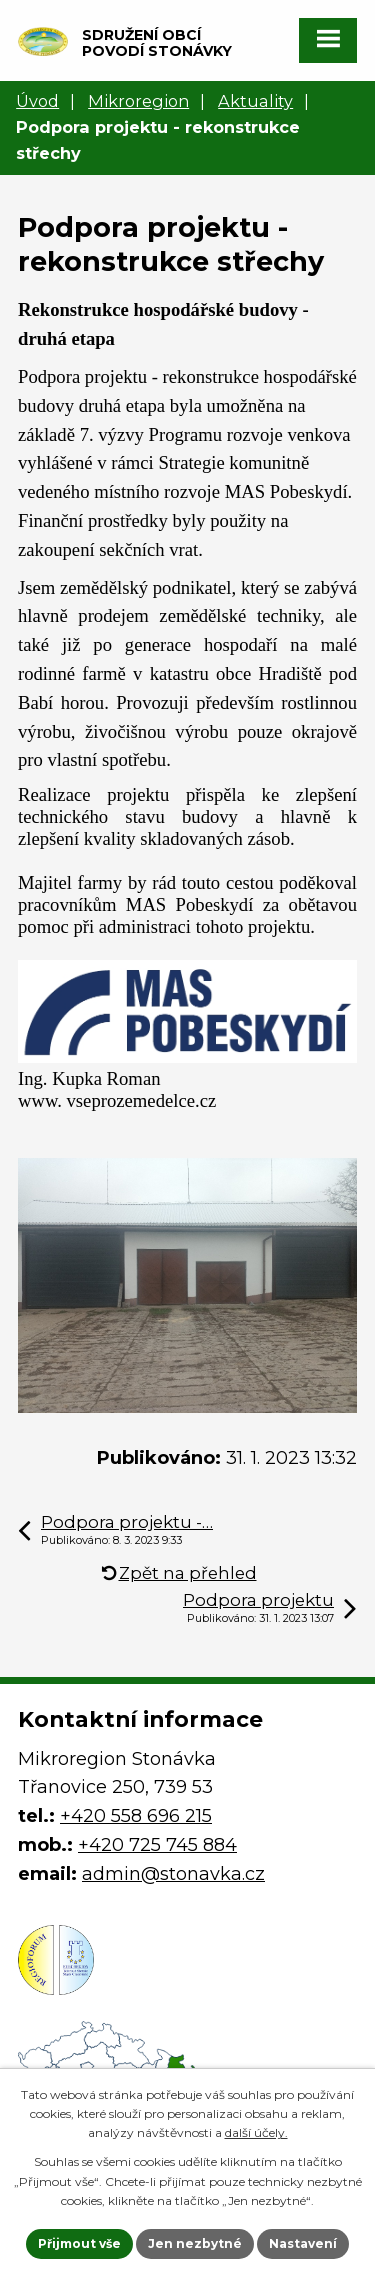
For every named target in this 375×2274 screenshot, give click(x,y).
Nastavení (303, 2243)
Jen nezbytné (195, 2243)
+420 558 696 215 (136, 1816)
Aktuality (255, 101)
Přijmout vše (79, 2243)
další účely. (256, 2132)
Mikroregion (138, 101)
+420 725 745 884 (157, 1845)
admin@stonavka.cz (173, 1874)
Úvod (37, 101)
